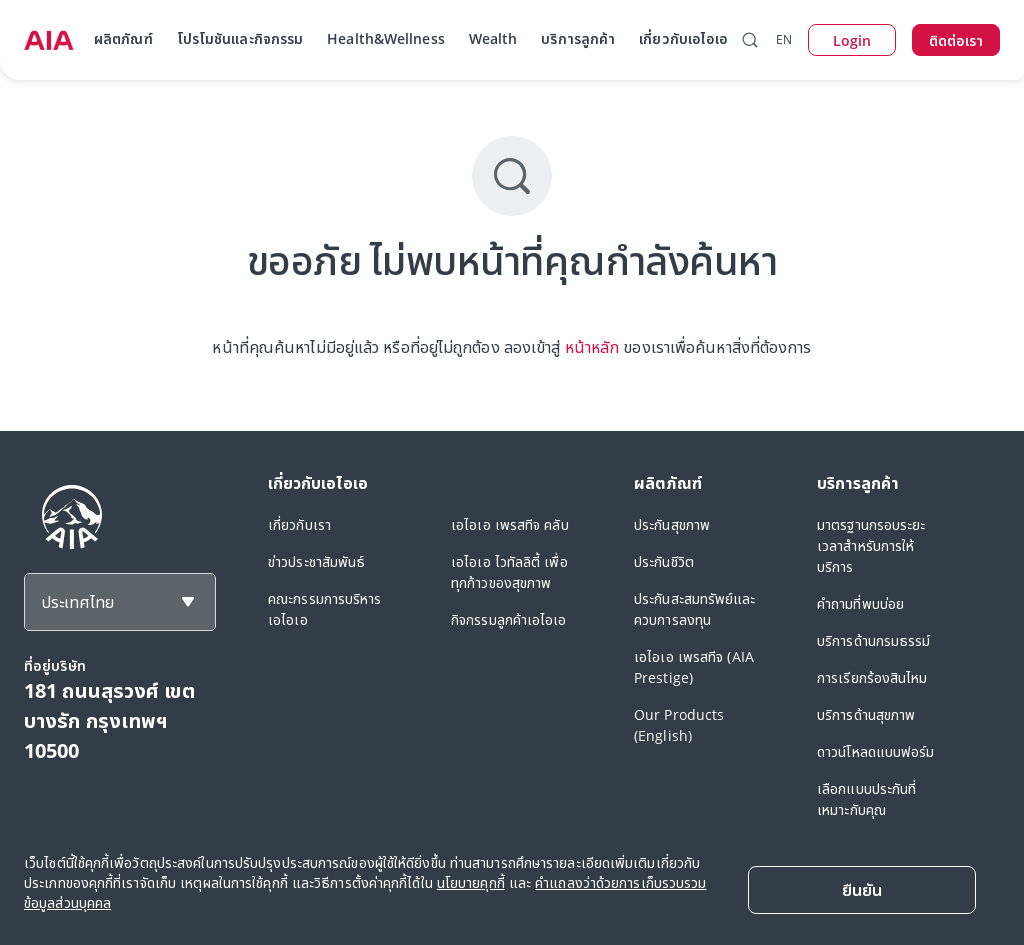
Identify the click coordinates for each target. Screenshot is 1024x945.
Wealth (493, 38)
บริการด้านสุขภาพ (866, 714)
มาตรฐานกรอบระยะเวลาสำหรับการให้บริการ (871, 545)
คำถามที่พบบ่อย (860, 603)
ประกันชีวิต (664, 561)
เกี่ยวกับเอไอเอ (683, 38)
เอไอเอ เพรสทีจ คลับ (510, 524)
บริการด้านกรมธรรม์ (874, 640)
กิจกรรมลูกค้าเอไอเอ (509, 619)
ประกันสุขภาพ (672, 524)
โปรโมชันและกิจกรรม (240, 38)
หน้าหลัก (592, 347)
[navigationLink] (49, 40)
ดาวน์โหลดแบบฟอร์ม (876, 751)
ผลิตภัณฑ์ (123, 38)
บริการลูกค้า (578, 38)
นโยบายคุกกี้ (471, 882)
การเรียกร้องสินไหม (872, 677)
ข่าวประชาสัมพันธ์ (316, 561)
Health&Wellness (386, 38)
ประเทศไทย (77, 602)
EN (784, 39)
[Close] (862, 890)
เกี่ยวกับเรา (299, 524)
